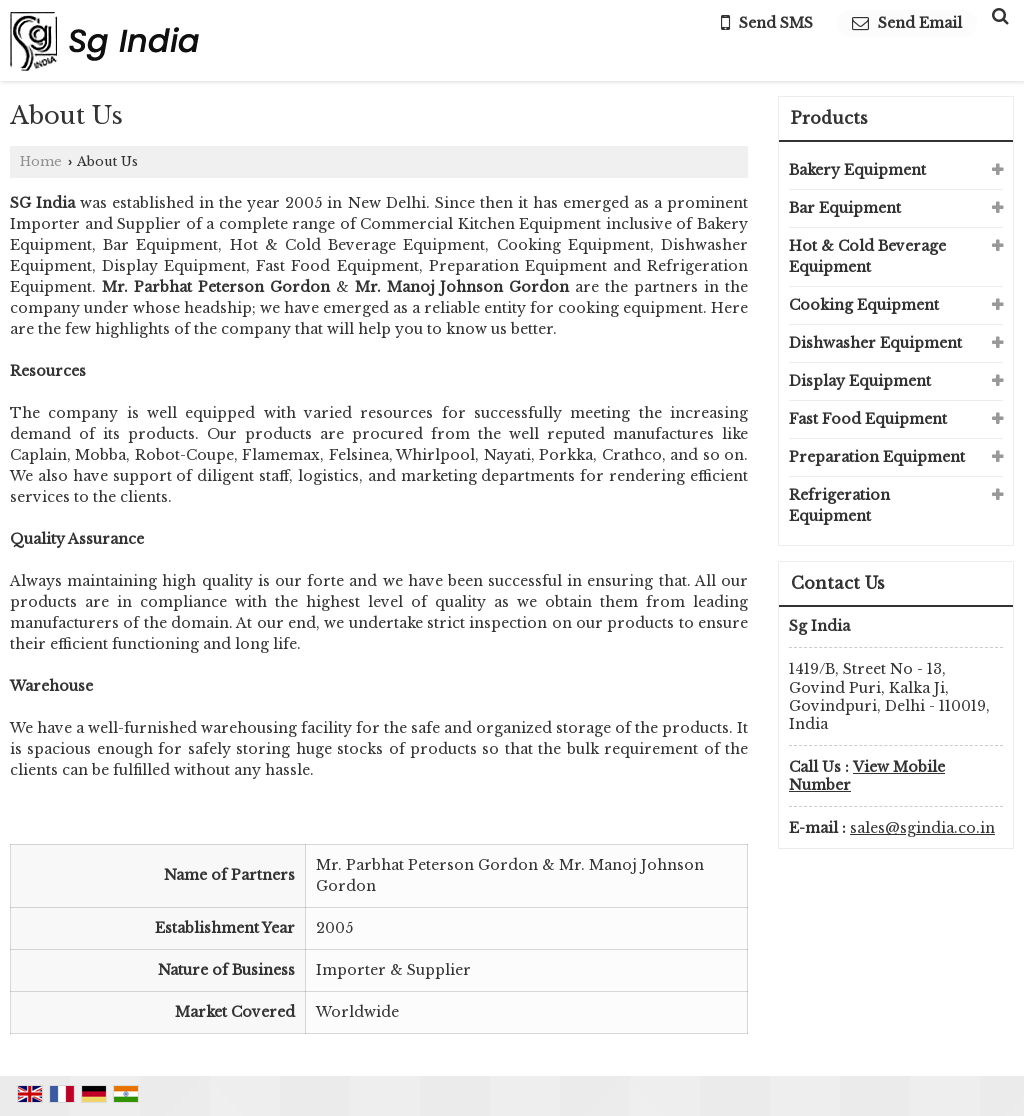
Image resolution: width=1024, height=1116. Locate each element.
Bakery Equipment (857, 170)
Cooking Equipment (864, 305)
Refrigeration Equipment (839, 505)
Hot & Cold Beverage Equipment (867, 256)
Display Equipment (860, 381)
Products (829, 118)
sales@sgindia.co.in (922, 828)
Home (41, 161)
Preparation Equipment (877, 457)
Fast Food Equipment (868, 419)
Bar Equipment (845, 208)
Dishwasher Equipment (875, 343)
